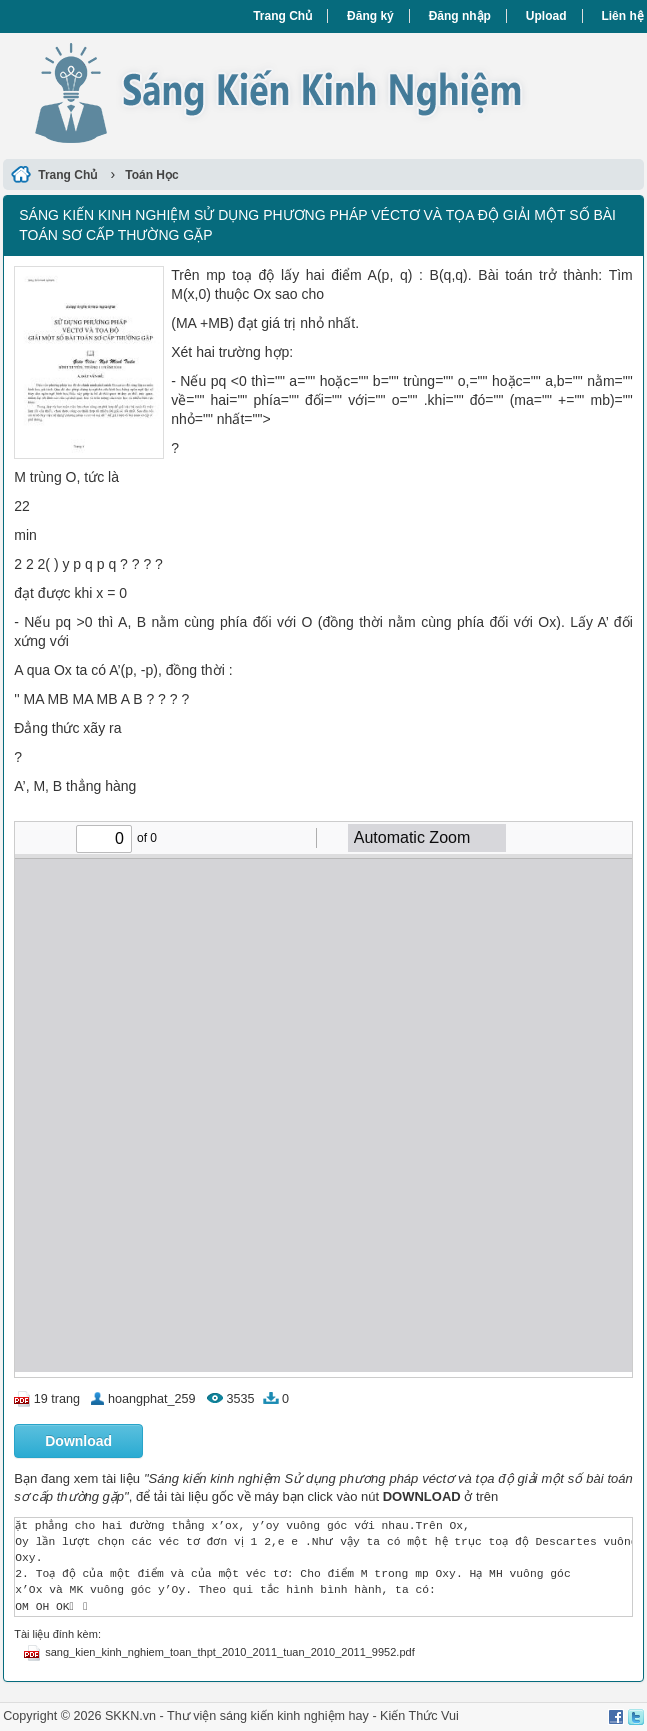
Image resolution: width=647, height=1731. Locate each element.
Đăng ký (370, 16)
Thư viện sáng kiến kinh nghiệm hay (268, 1716)
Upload (546, 16)
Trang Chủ (282, 16)
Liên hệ (622, 16)
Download (78, 1441)
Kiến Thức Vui (419, 1716)
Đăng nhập (460, 16)
